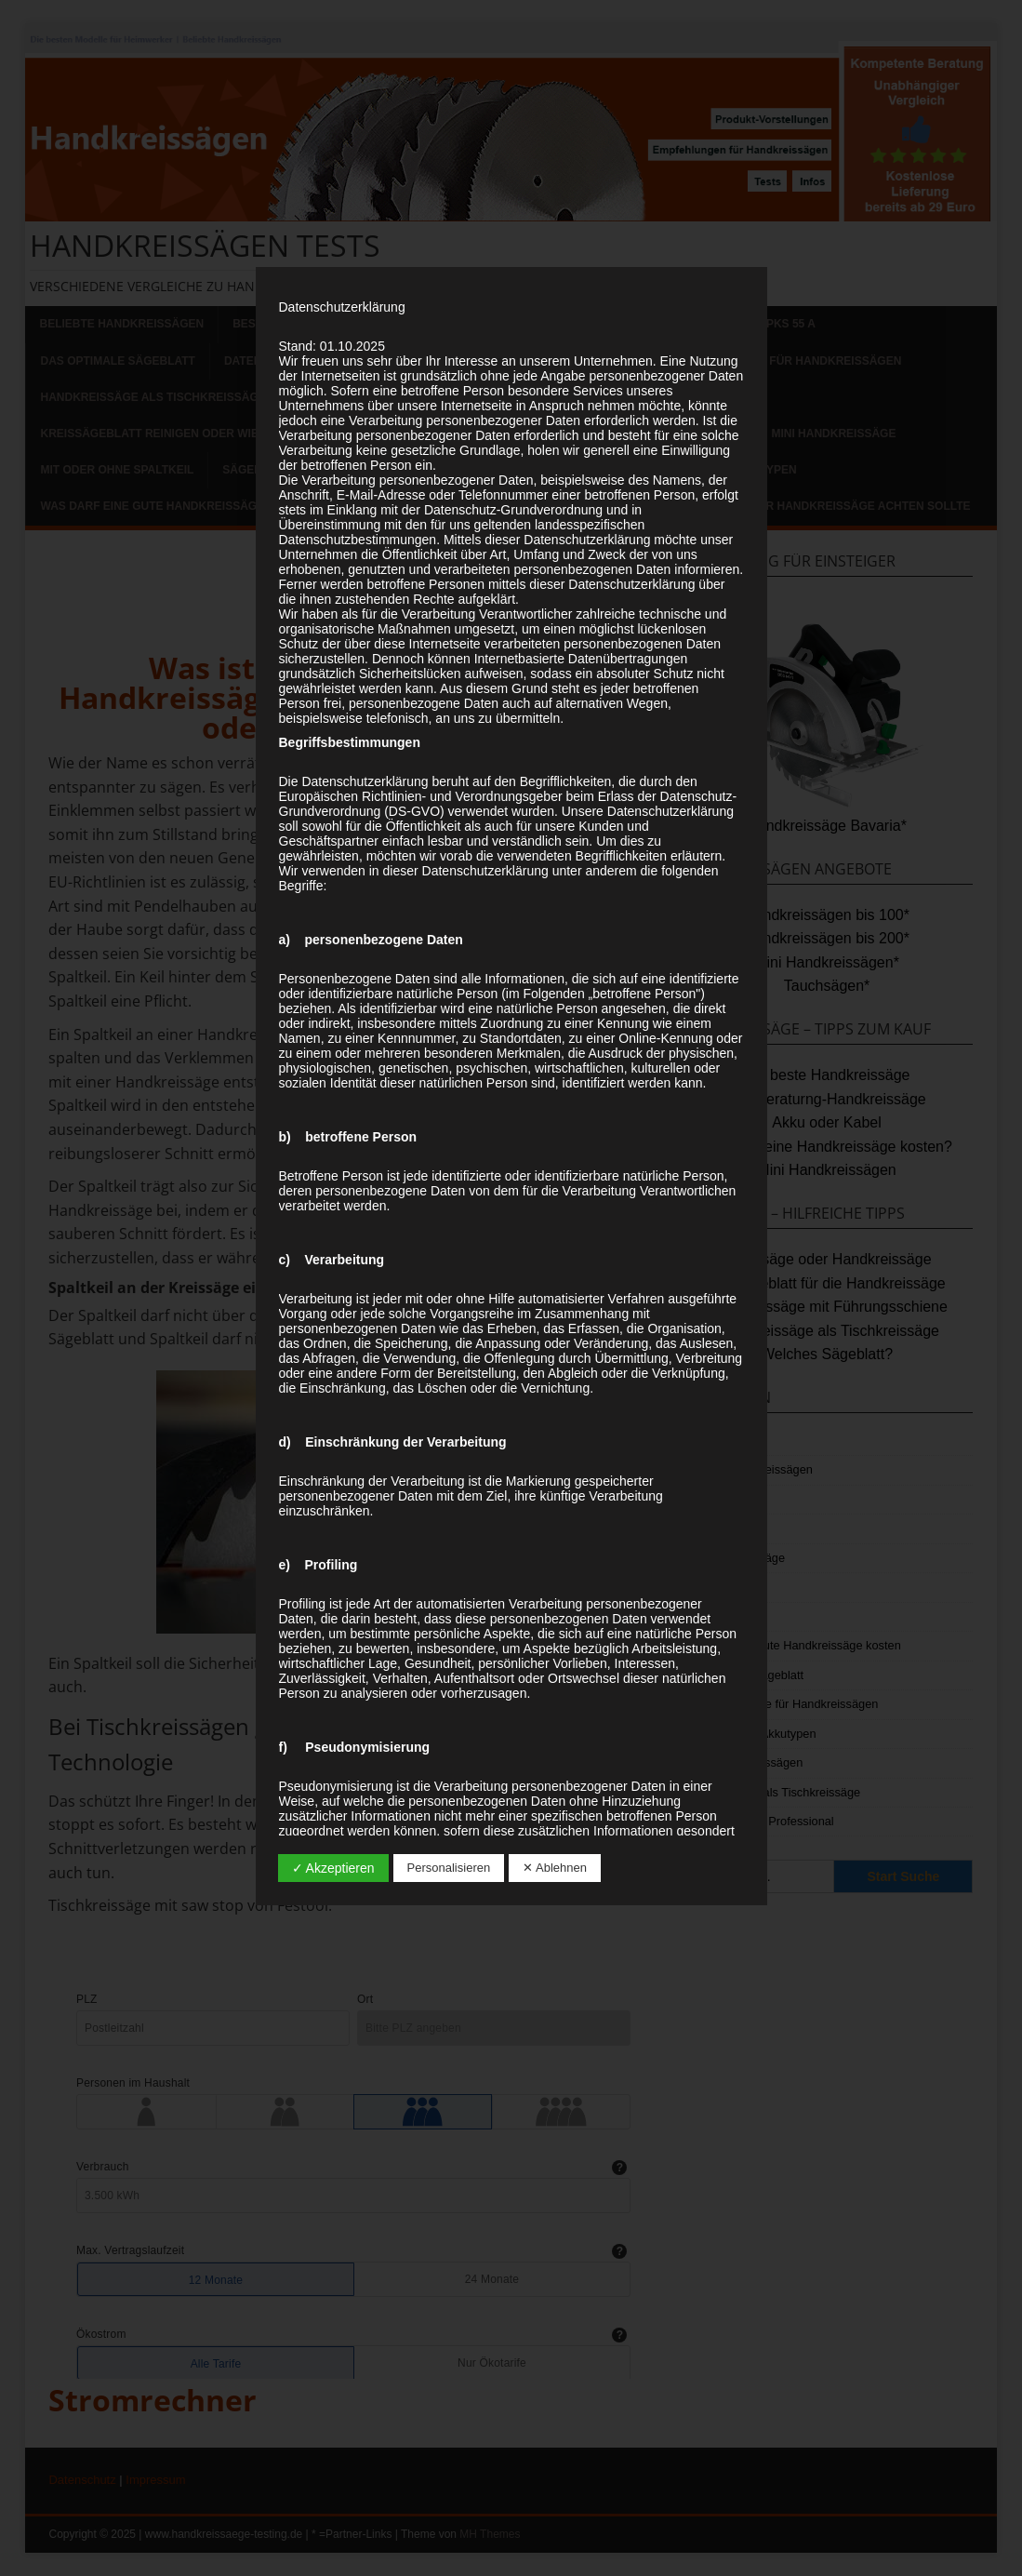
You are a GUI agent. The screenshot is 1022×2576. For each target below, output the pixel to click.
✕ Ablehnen (555, 1868)
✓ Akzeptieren (333, 1868)
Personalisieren (449, 1868)
